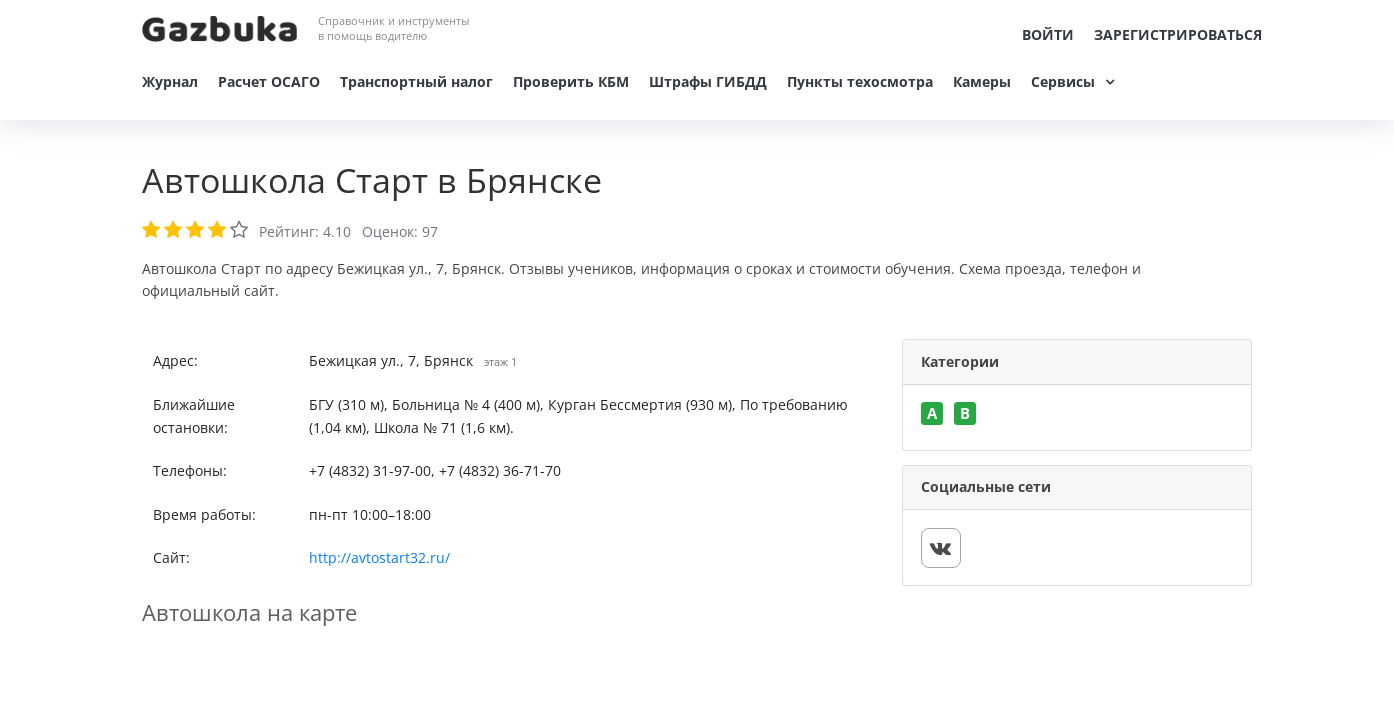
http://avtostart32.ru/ (379, 557)
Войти (1048, 34)
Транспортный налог (416, 81)
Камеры (982, 81)
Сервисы (1063, 81)
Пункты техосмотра (860, 81)
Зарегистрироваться (1178, 34)
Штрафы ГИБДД (708, 81)
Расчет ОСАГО (269, 81)
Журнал (170, 81)
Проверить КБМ (571, 81)
